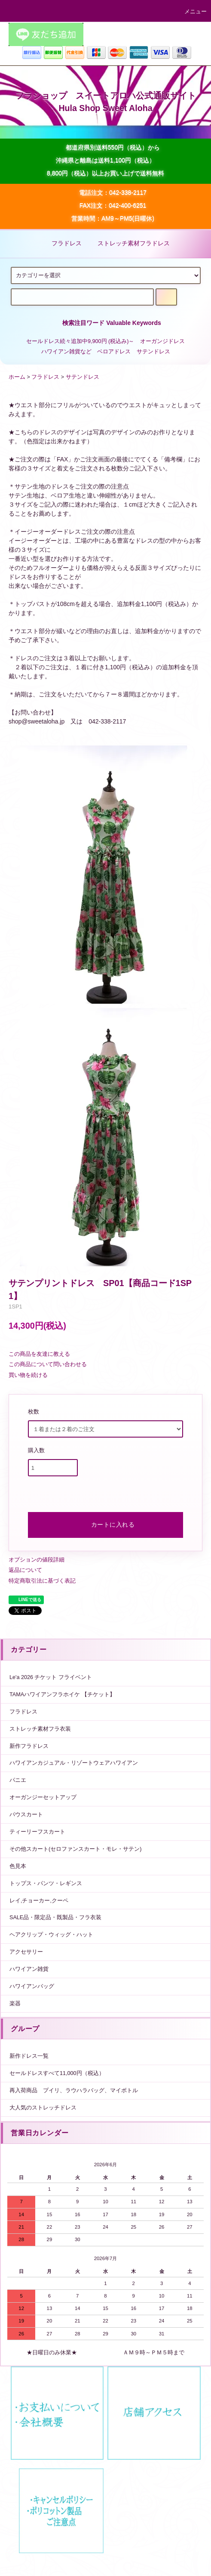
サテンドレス (153, 352)
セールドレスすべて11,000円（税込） (56, 2073)
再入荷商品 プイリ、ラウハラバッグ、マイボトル (73, 2090)
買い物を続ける (28, 1375)
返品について (25, 1570)
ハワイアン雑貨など (66, 352)
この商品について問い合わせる (48, 1364)
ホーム (17, 377)
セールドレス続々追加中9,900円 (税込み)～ (80, 341)
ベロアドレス (114, 352)
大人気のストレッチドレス (42, 2108)
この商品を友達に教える (39, 1354)
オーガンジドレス (162, 341)
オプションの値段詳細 (36, 1559)
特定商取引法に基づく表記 (42, 1580)
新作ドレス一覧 (29, 2056)
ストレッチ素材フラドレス (128, 243)
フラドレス (61, 243)
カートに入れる (105, 1524)
